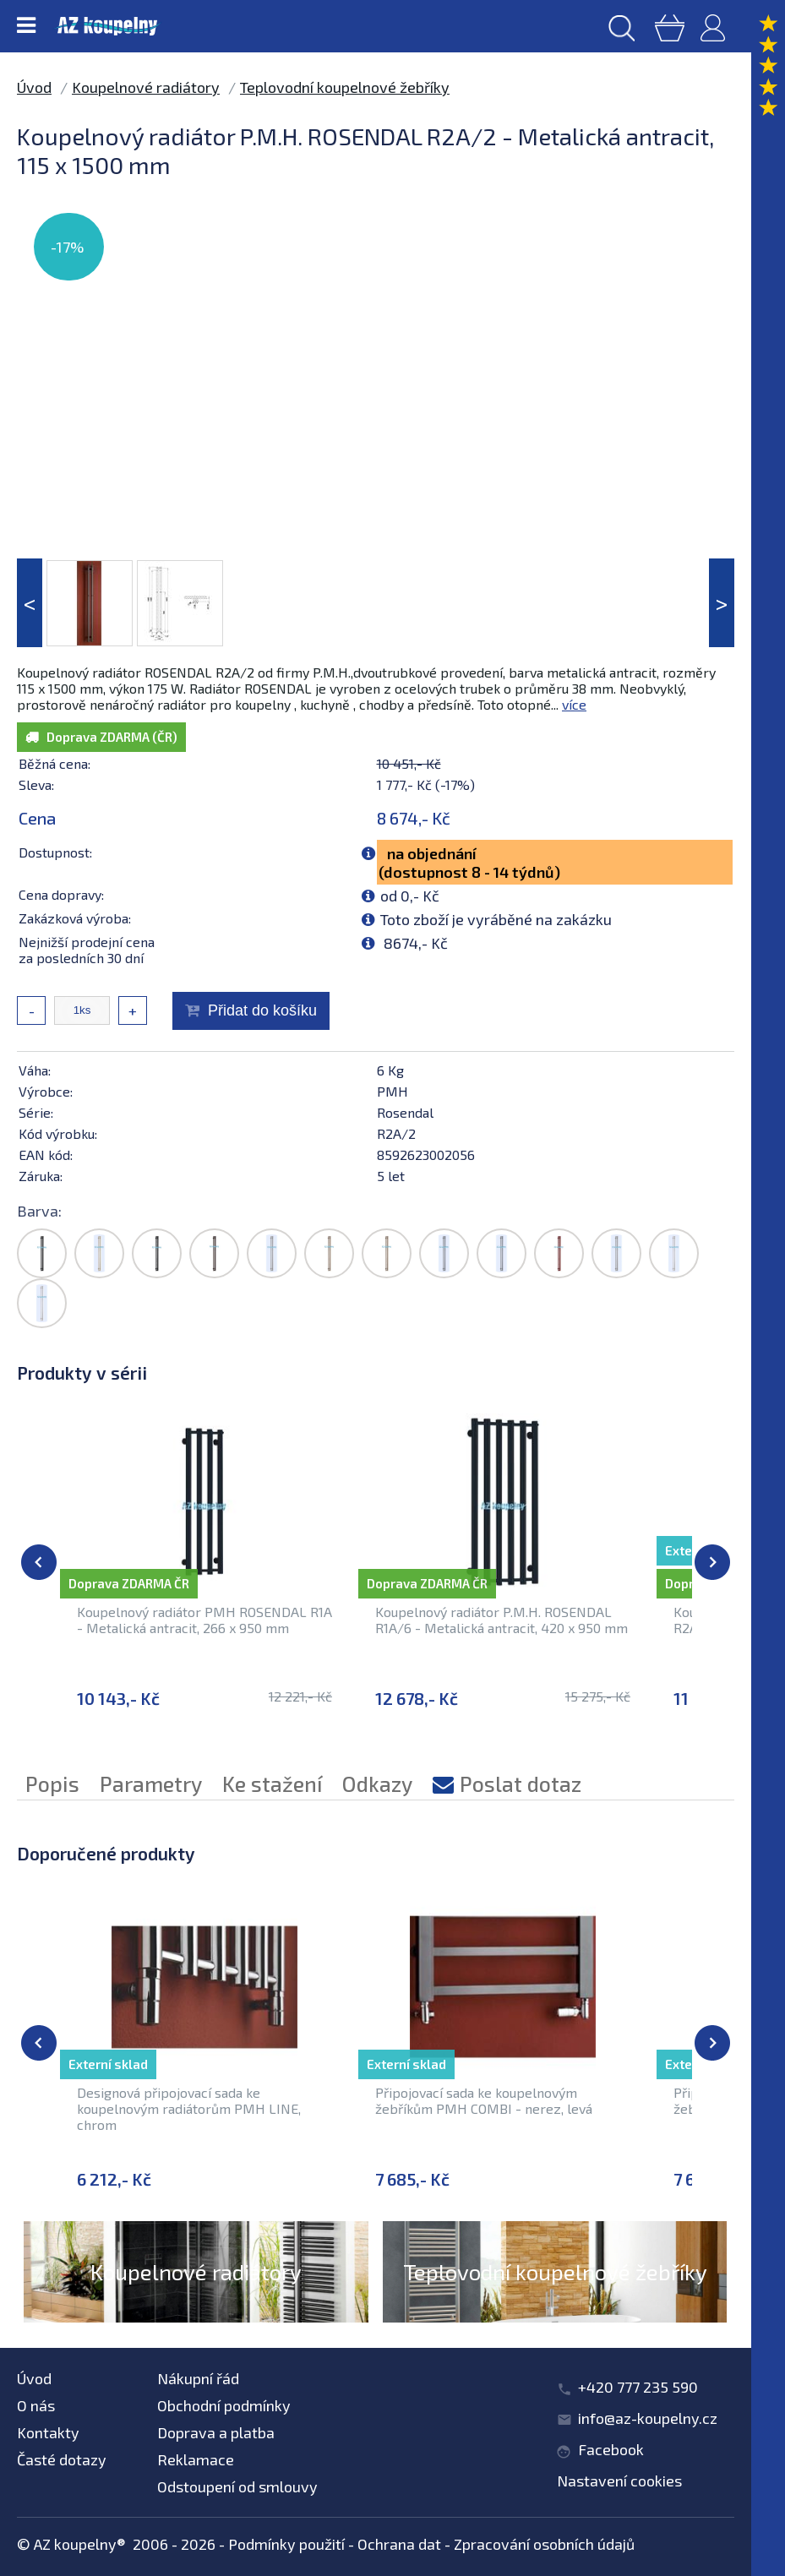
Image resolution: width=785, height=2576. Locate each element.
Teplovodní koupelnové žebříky (345, 87)
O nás (36, 2405)
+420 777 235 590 (638, 2386)
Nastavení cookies (619, 2480)
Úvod (34, 87)
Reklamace (195, 2459)
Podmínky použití (286, 2544)
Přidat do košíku (262, 1010)
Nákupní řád (198, 2378)
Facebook (611, 2449)
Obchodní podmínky (224, 2405)
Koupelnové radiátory (146, 87)
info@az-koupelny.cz (647, 2418)
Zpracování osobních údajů (544, 2544)
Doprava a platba (216, 2432)
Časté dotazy (61, 2459)
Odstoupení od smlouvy (237, 2486)
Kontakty (48, 2432)
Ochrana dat (399, 2544)
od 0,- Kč (409, 895)
